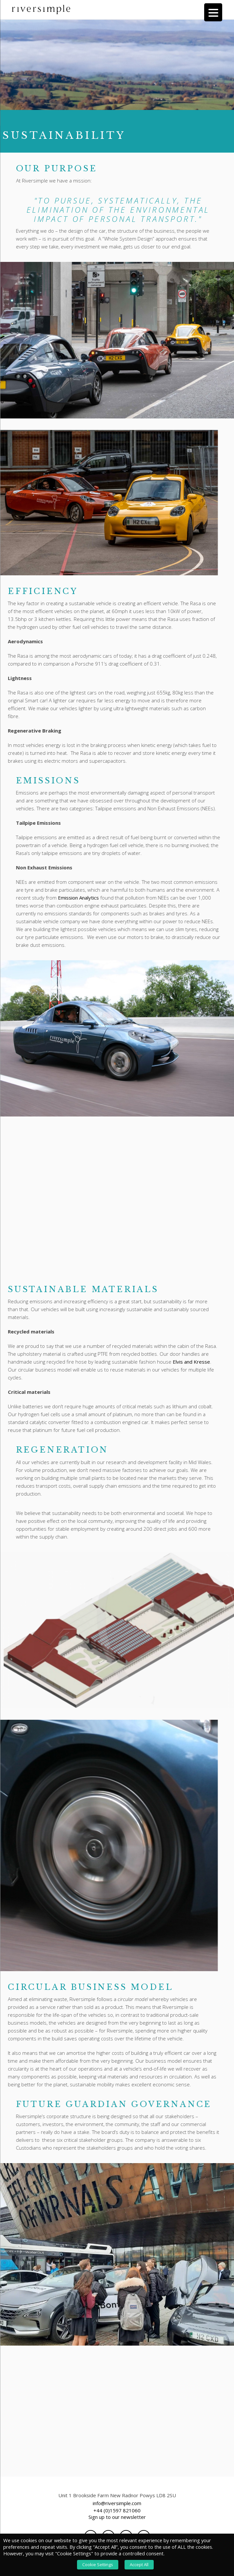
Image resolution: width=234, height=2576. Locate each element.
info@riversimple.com (117, 2505)
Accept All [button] (139, 2564)
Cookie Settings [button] (97, 2564)
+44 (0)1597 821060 (117, 2512)
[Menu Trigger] (213, 12)
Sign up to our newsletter (117, 2519)
